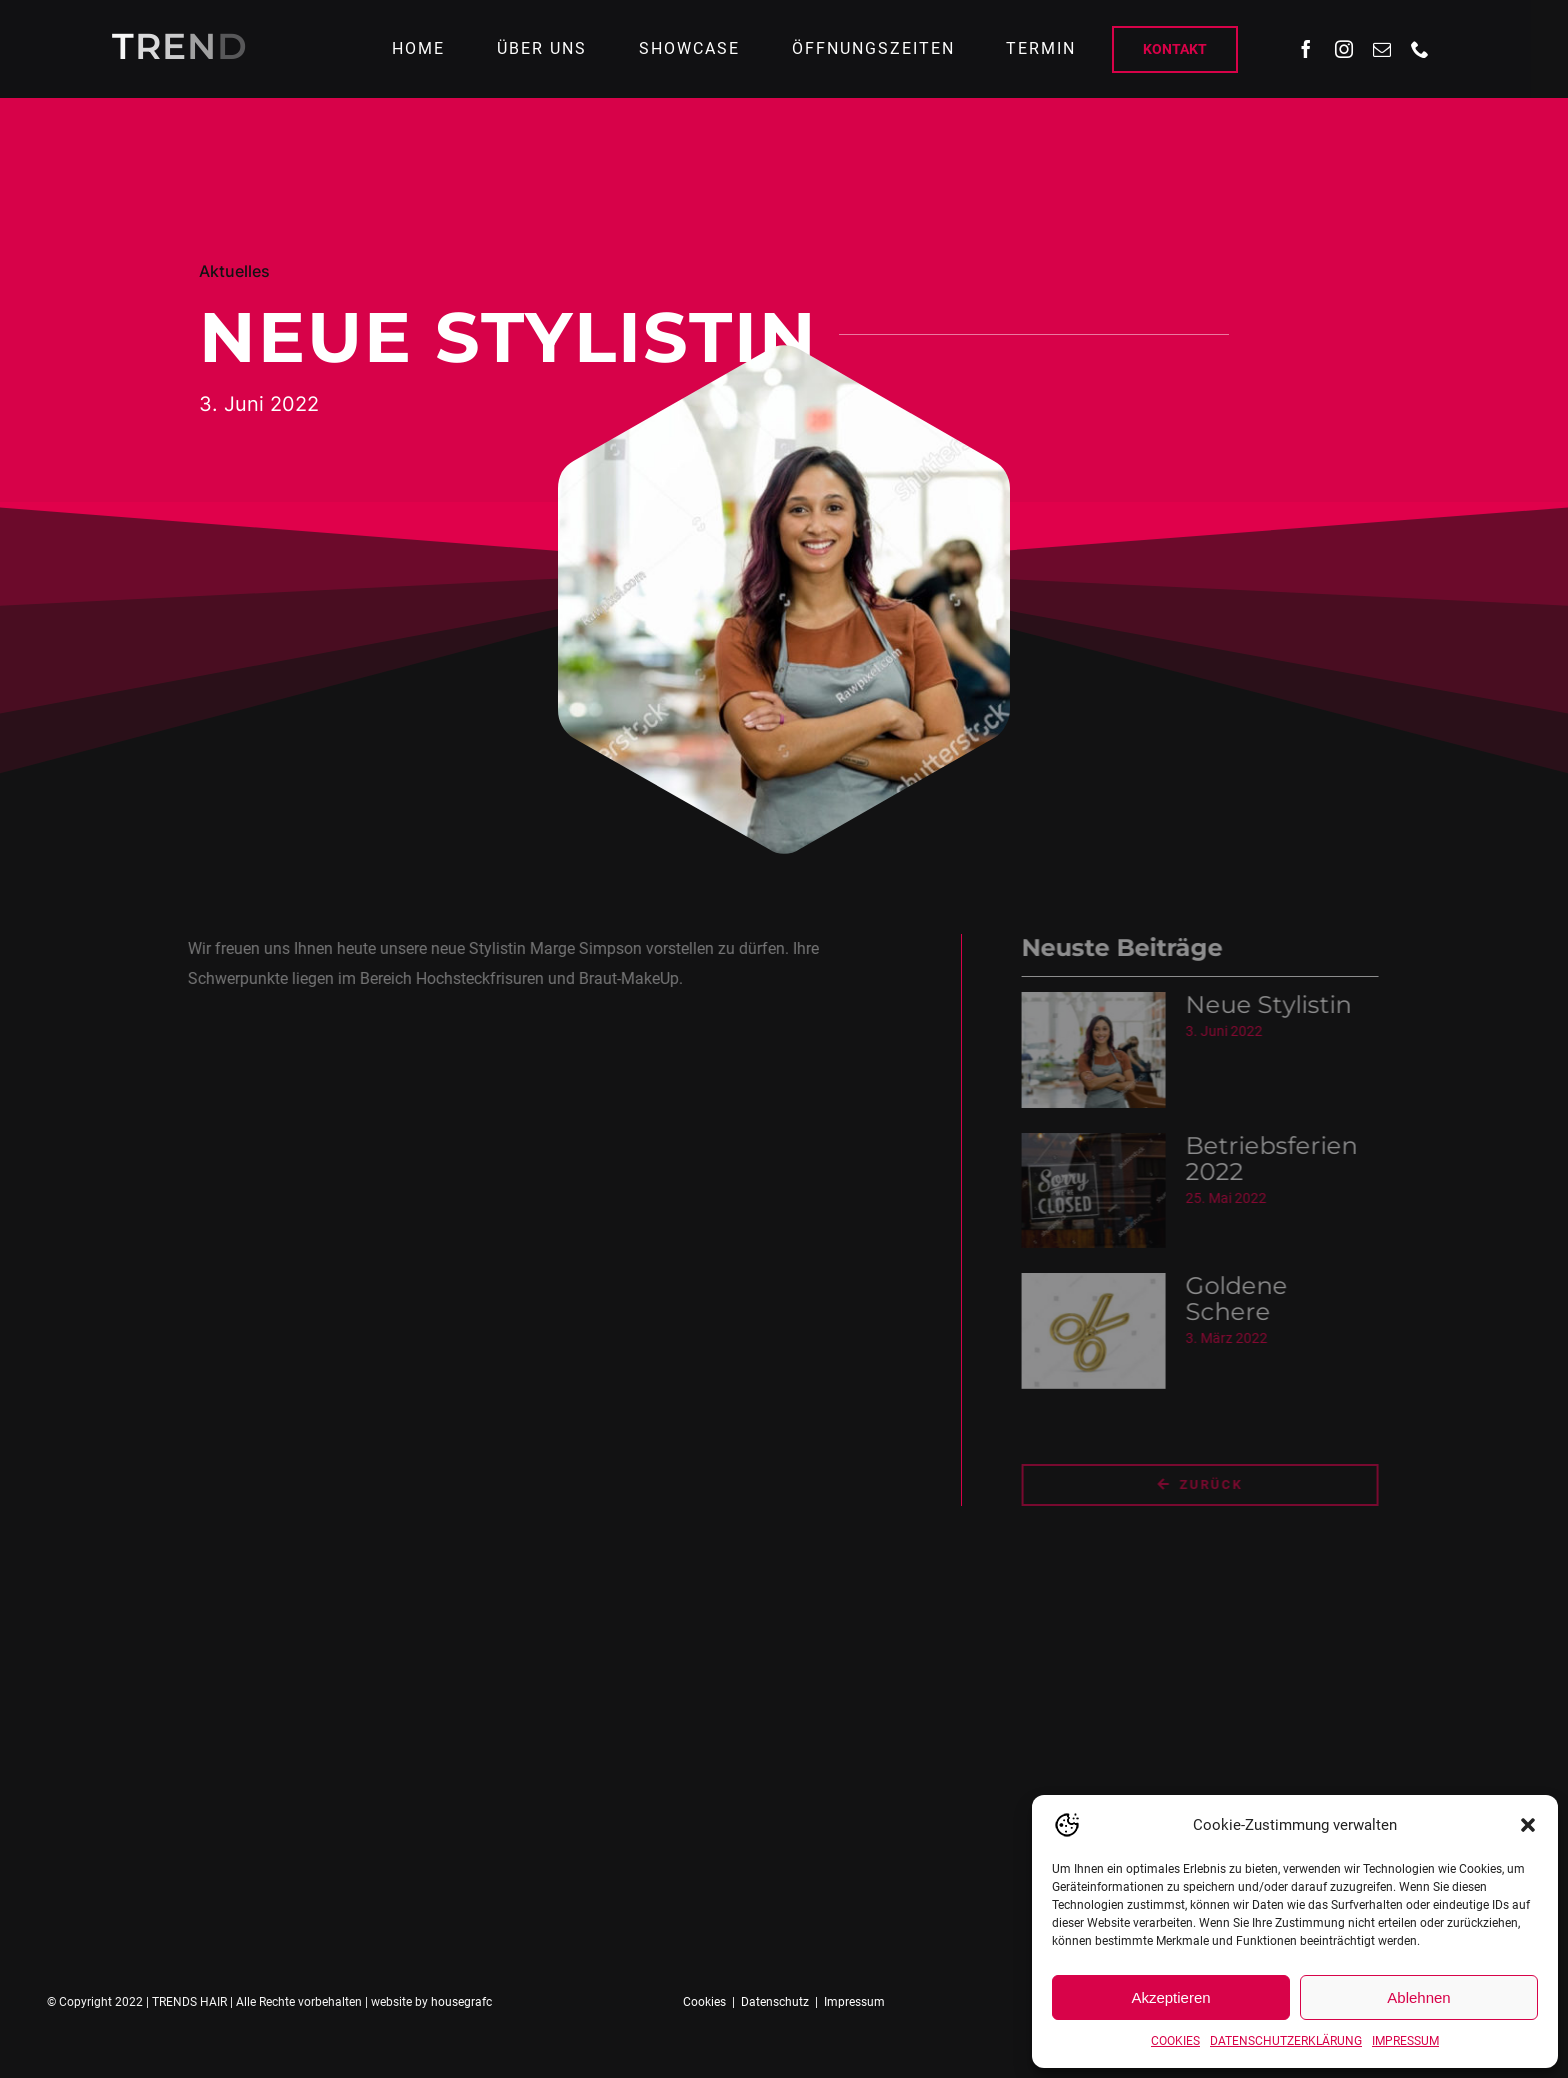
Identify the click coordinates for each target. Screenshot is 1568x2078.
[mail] (1382, 49)
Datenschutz (775, 2002)
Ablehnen (1418, 1997)
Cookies (704, 2002)
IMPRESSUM (1405, 2041)
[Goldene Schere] (1101, 1331)
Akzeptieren (1170, 1997)
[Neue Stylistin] (1101, 1050)
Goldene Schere (1244, 1298)
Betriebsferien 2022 (1279, 1158)
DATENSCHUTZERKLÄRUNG (1286, 2041)
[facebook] (1306, 49)
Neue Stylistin (1276, 1004)
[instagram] (1344, 49)
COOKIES (1175, 2041)
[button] (1528, 1825)
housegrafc (461, 2002)
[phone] (1420, 49)
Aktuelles (234, 271)
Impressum (854, 2002)
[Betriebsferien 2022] (1101, 1191)
